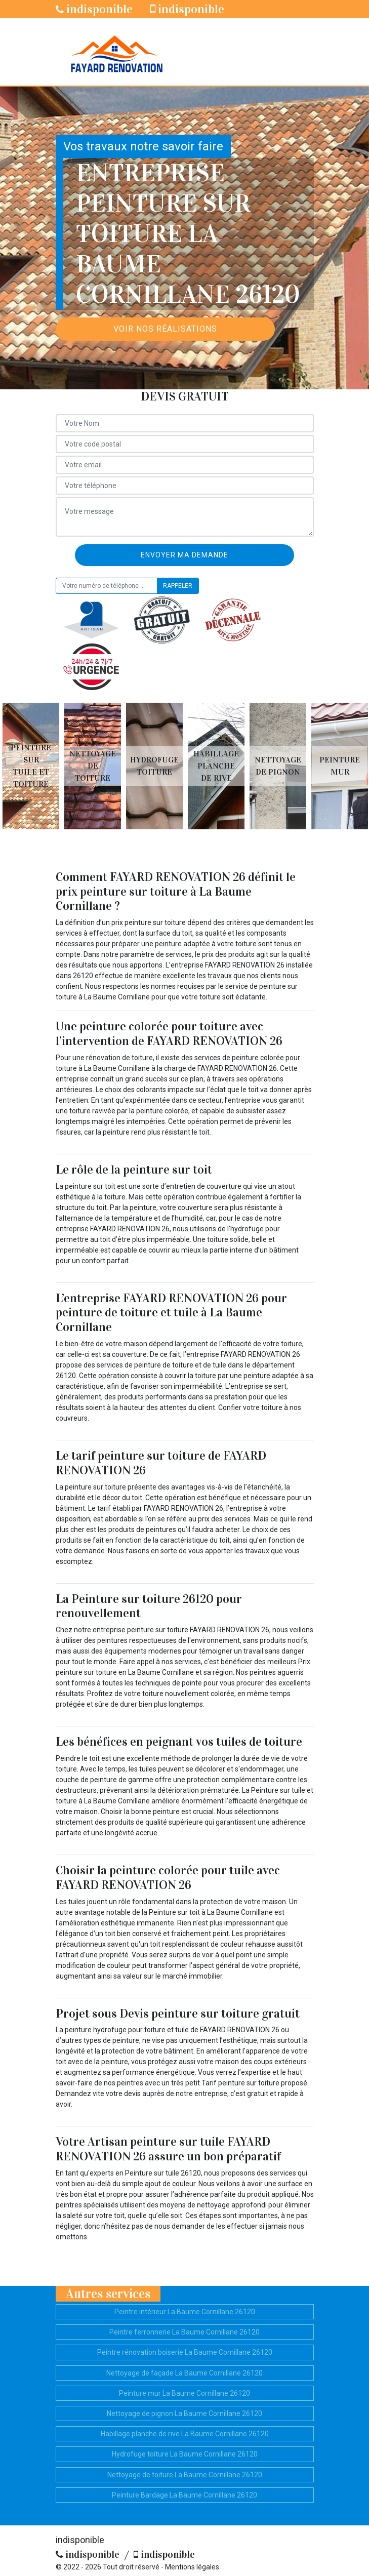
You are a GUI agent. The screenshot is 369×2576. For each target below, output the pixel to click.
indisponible (94, 9)
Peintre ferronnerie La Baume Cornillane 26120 (184, 2332)
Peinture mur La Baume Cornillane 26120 (184, 2393)
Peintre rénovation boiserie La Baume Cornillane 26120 (184, 2352)
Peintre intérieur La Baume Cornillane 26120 (184, 2312)
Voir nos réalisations (165, 329)
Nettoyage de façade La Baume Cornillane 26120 (184, 2373)
